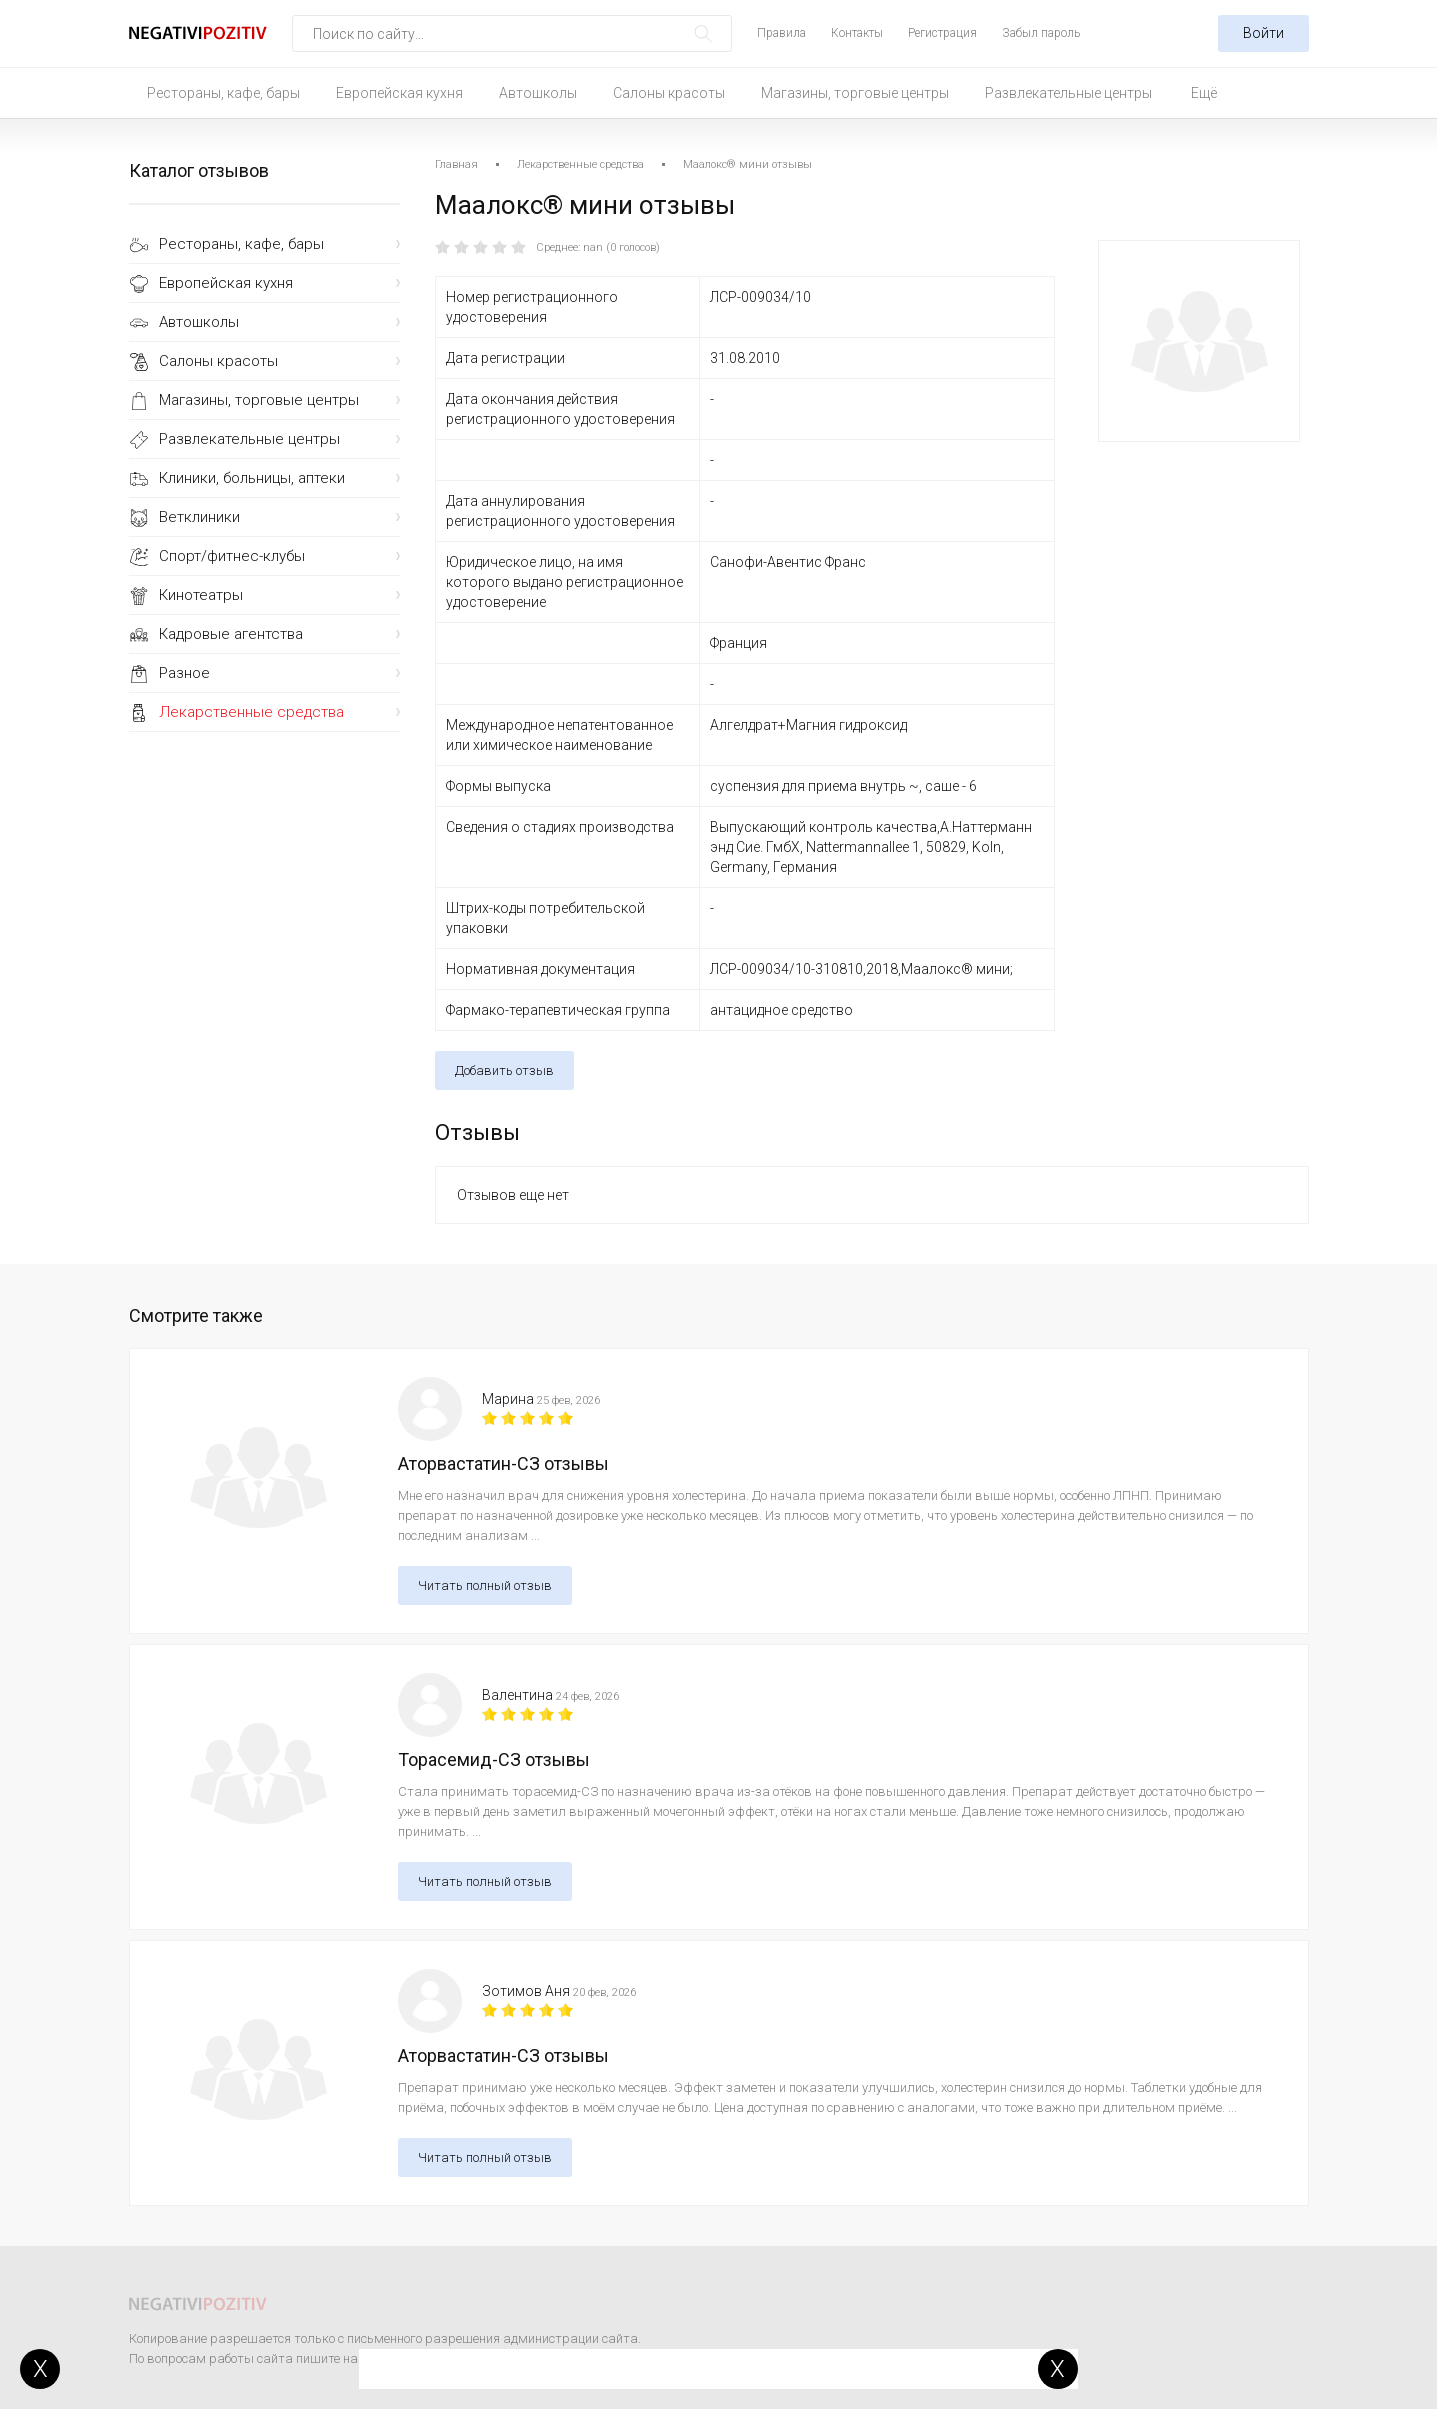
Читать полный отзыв (485, 1585)
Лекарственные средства (251, 712)
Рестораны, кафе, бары (223, 93)
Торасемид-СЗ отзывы (494, 1759)
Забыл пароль (1041, 33)
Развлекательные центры (1068, 93)
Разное (184, 673)
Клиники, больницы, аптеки (252, 478)
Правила (781, 33)
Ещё (1204, 93)
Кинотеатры (201, 595)
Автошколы (538, 93)
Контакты (857, 33)
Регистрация (942, 33)
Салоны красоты (669, 93)
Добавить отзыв (504, 1070)
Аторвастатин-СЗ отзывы (503, 1463)
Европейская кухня (399, 93)
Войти (1263, 33)
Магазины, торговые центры (855, 93)
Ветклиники (199, 517)
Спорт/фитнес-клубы (232, 556)
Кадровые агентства (231, 634)
